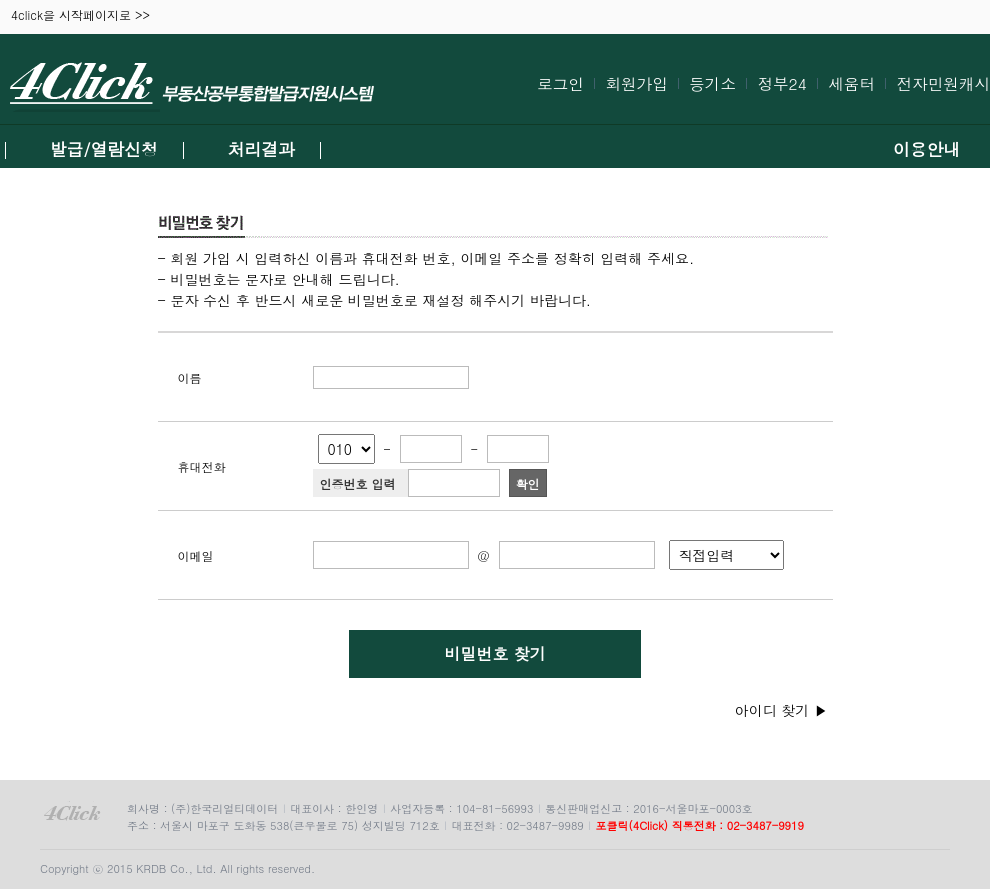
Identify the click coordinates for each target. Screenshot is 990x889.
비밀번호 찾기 (494, 653)
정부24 (781, 83)
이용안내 (926, 149)
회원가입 (636, 83)
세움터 (851, 83)
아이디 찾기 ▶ (781, 710)
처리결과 (261, 149)
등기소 (712, 83)
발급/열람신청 (104, 149)
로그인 (560, 83)
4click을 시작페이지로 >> (80, 16)
